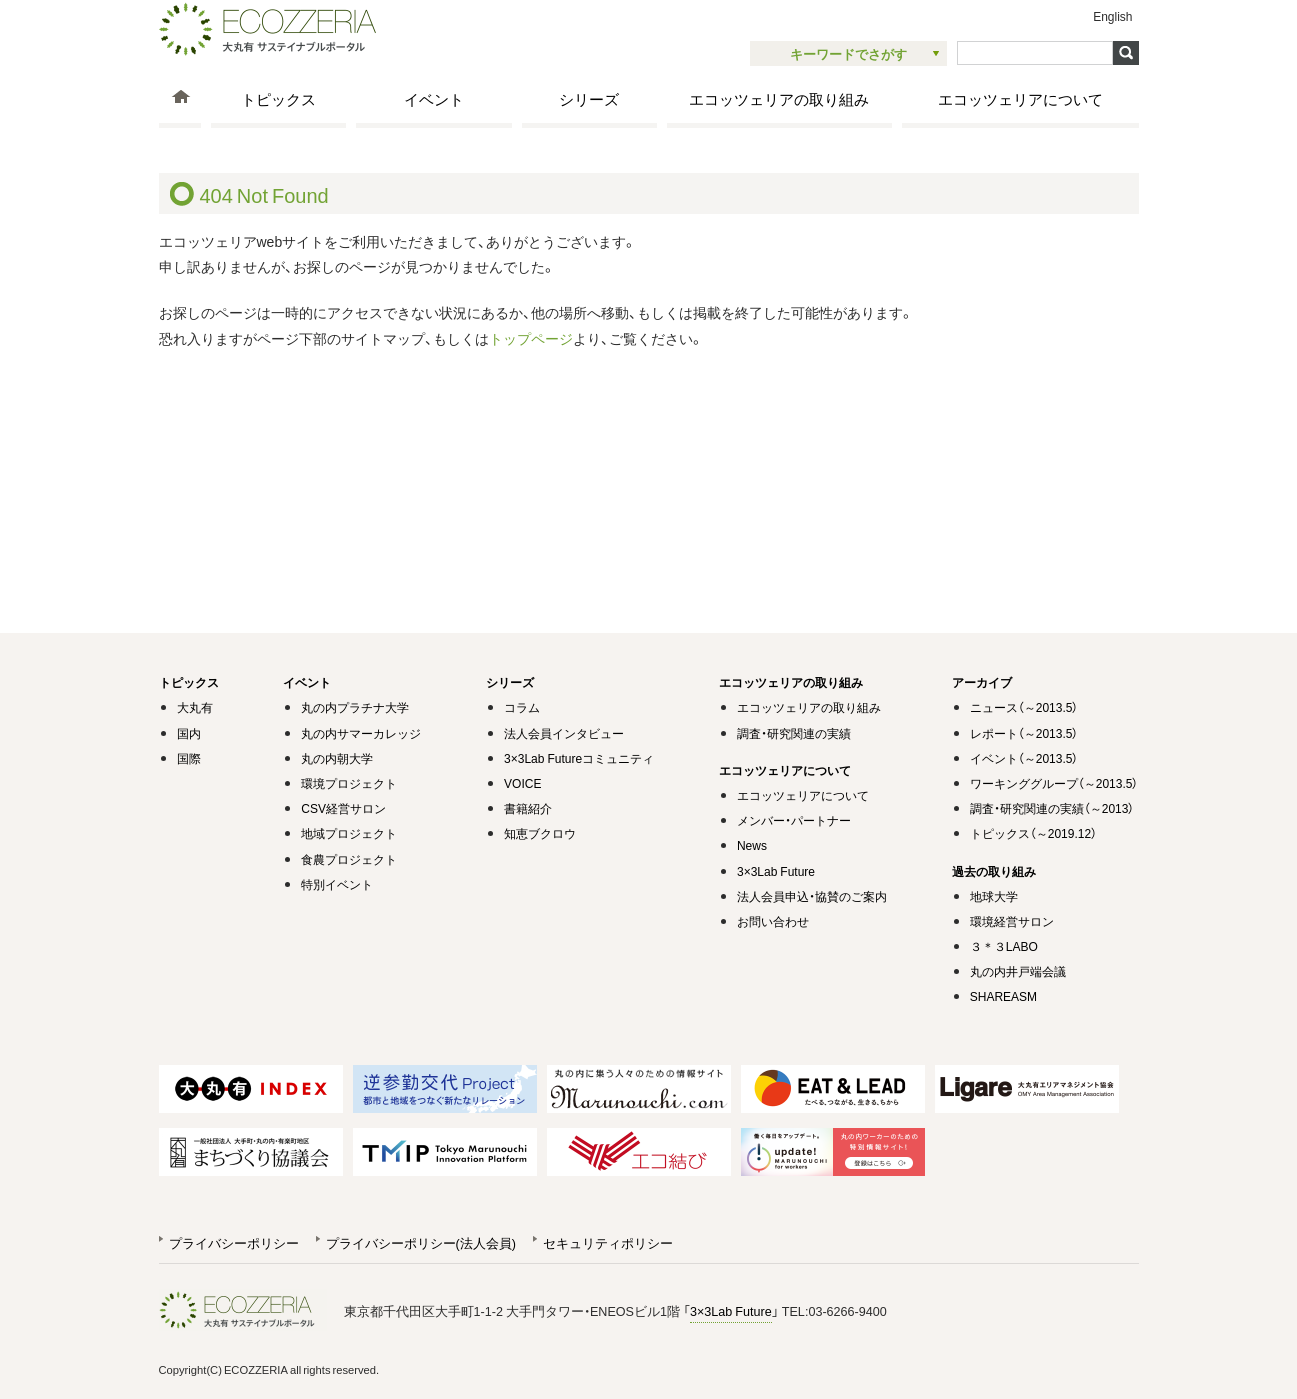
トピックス (278, 98)
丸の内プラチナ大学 (355, 707)
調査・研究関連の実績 (794, 733)
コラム (522, 707)
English (1112, 16)
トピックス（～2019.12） (1033, 833)
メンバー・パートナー (794, 820)
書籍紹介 (528, 808)
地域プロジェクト (349, 833)
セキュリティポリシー (608, 1242)
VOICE (522, 783)
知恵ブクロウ (540, 833)
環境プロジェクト (349, 783)
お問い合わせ (773, 921)
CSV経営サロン (343, 808)
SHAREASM (1003, 996)
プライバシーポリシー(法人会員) (421, 1242)
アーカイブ (982, 682)
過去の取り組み (994, 871)
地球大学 (994, 896)
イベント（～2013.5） (1024, 758)
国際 (189, 758)
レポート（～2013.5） (1024, 733)
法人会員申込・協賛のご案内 (812, 896)
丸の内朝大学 (337, 758)
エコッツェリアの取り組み (779, 98)
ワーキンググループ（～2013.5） (1054, 783)
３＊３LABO (1004, 946)
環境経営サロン (1012, 921)
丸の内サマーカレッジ (361, 733)
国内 (189, 733)
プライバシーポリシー (234, 1242)
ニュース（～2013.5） (1024, 707)
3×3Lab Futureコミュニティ (579, 758)
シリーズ (589, 98)
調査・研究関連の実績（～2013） (1052, 808)
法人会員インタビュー (564, 733)
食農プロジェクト (349, 859)
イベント (434, 98)
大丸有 (195, 707)
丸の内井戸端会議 (1018, 971)
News (752, 845)
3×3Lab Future (776, 871)
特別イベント (337, 884)
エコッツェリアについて (1020, 98)
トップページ (531, 338)
